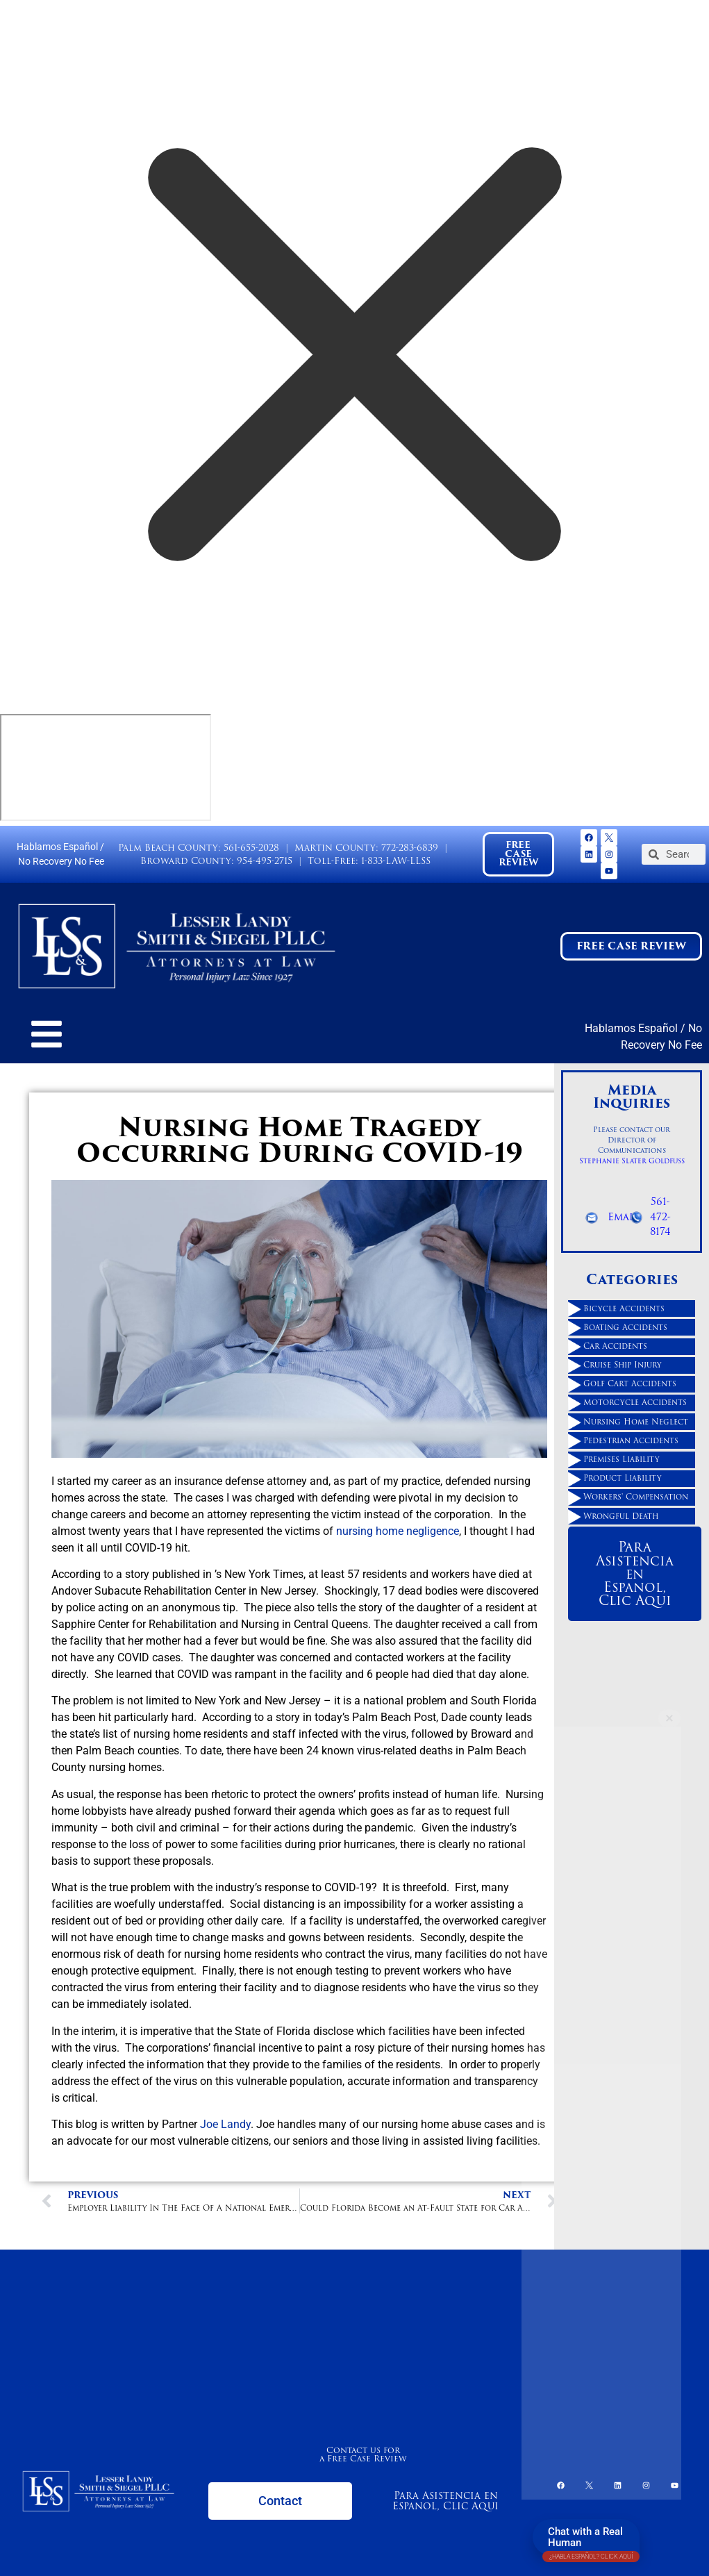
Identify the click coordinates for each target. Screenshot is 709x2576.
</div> (105, 767)
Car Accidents (615, 1346)
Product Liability (622, 1478)
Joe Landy (225, 2124)
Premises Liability (621, 1459)
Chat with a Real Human (591, 2540)
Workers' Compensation (635, 1496)
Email (623, 1216)
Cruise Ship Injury (622, 1364)
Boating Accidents (625, 1327)
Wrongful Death (620, 1516)
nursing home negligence (397, 1531)
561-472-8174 (660, 1216)
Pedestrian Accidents (630, 1440)
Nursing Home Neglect (635, 1421)
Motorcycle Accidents (635, 1402)
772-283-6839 (409, 847)
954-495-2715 (264, 861)
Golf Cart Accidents (629, 1383)
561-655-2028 (251, 847)
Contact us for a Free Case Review (363, 2454)
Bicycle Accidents (624, 1308)
